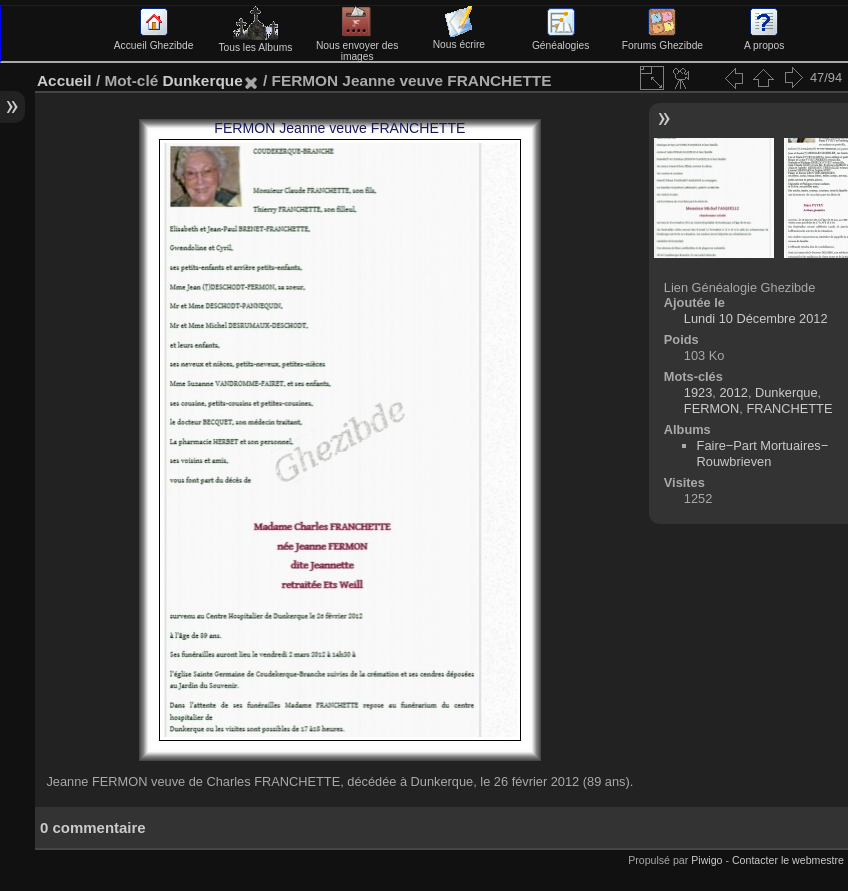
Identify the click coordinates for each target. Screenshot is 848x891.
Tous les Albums (255, 42)
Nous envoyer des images (357, 45)
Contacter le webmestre (788, 860)
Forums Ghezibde (662, 40)
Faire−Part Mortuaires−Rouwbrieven (763, 453)
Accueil (64, 80)
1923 (698, 392)
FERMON (711, 408)
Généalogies (560, 40)
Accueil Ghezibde (154, 40)
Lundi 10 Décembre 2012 (756, 318)
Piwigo (706, 860)
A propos (764, 40)
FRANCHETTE (789, 408)
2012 (733, 392)
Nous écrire (459, 39)
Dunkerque (202, 80)
